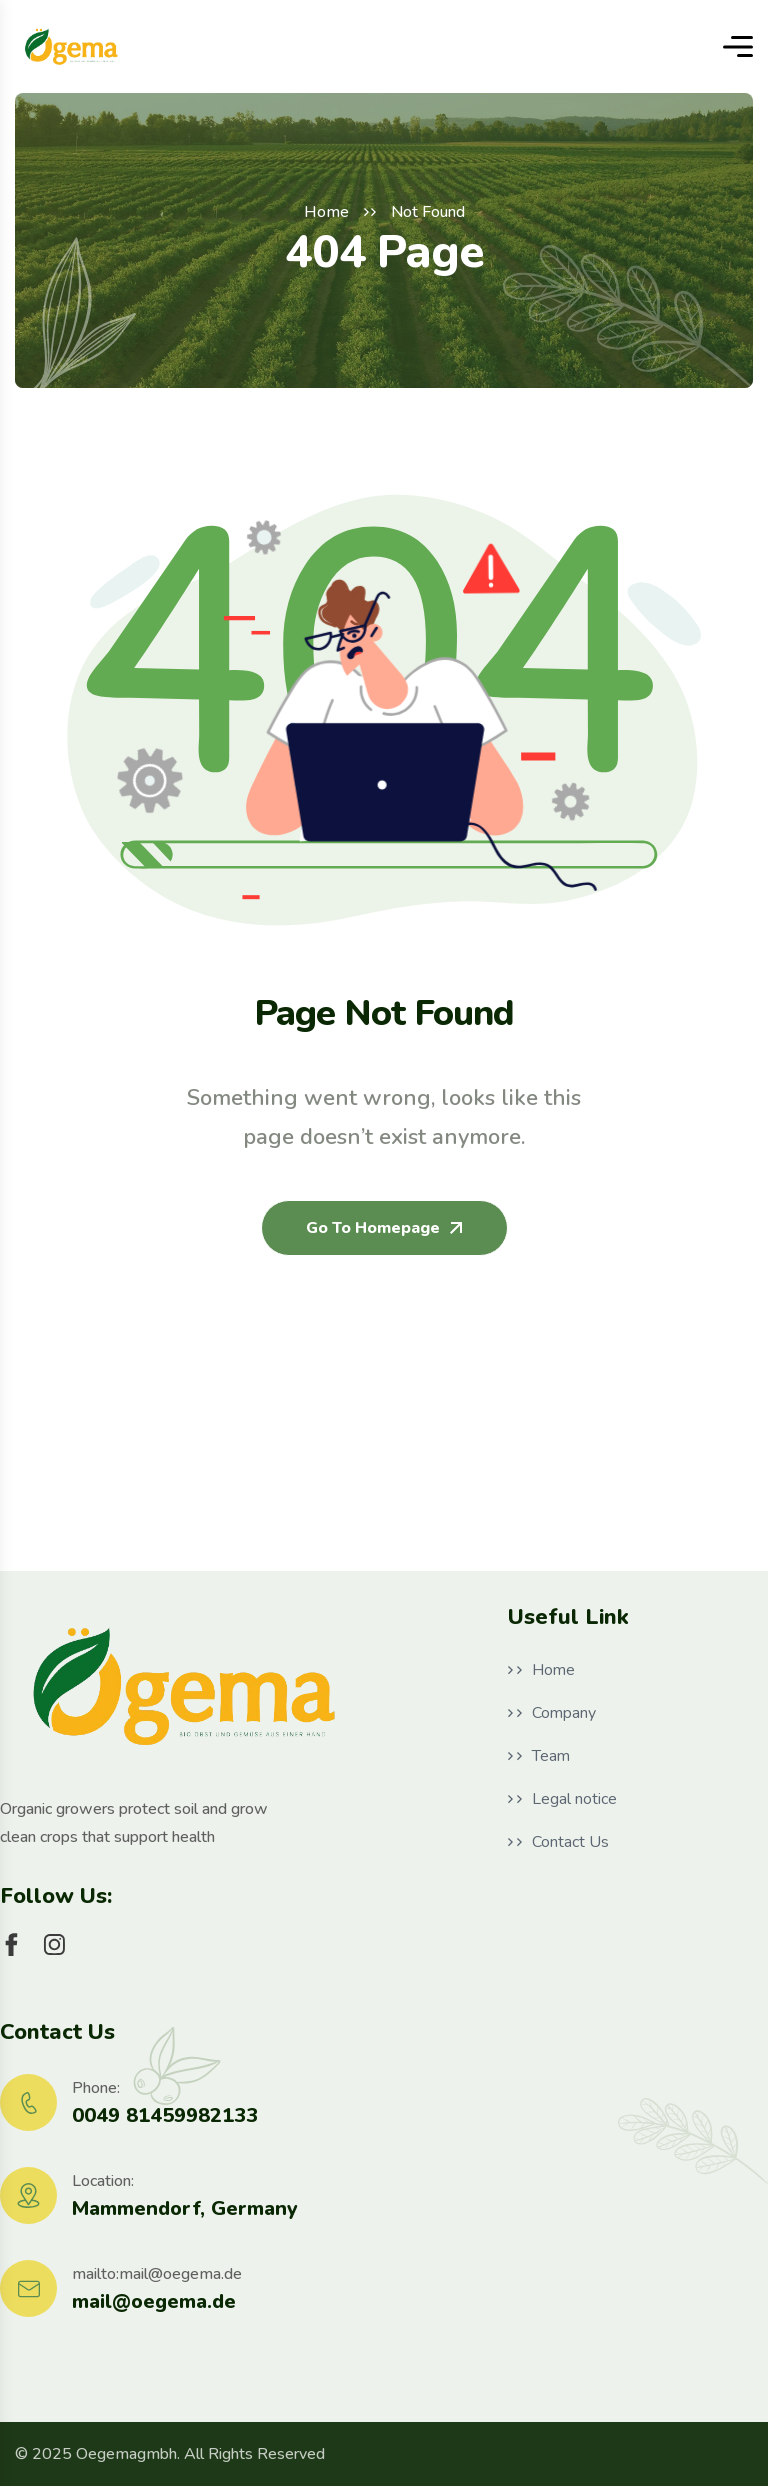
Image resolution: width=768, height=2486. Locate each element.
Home (326, 212)
